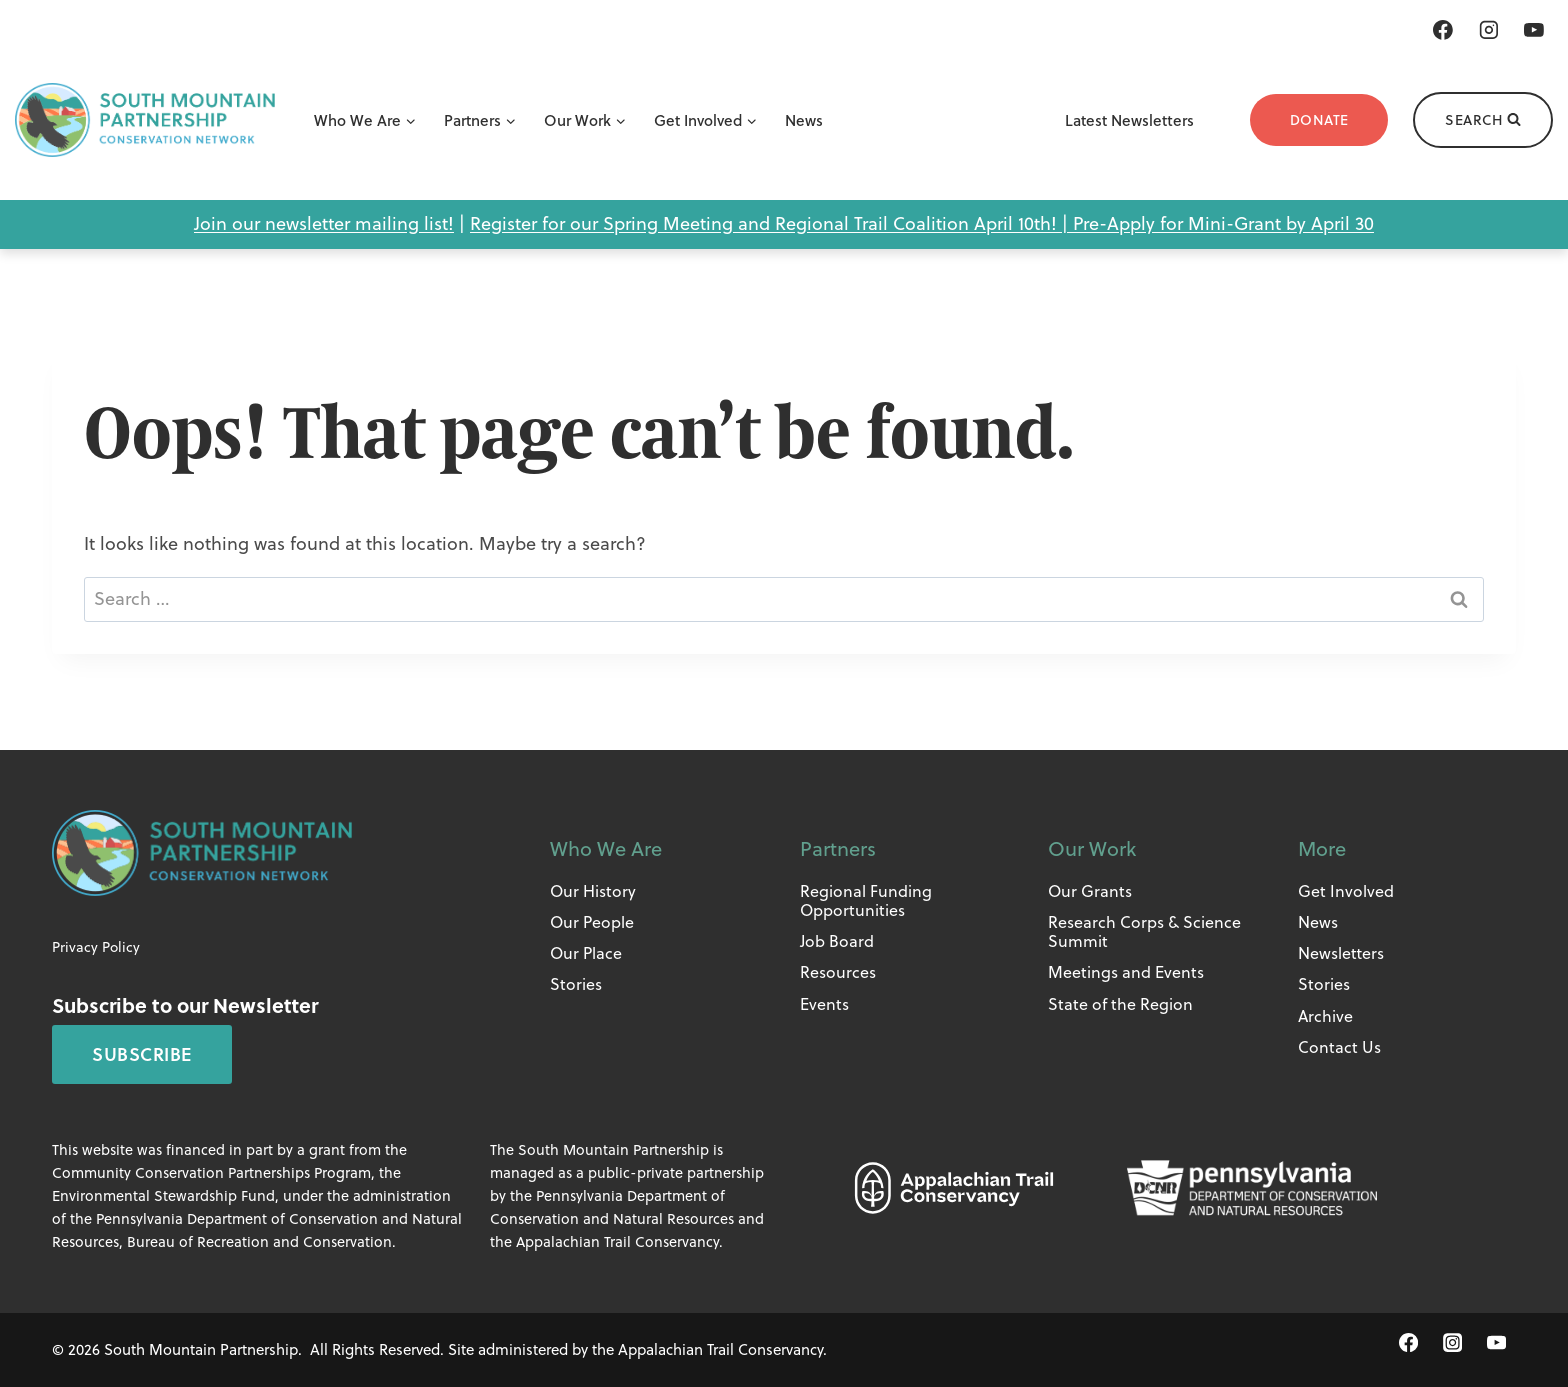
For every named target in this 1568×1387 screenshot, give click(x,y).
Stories (576, 984)
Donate (1319, 120)
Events (824, 1004)
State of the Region (1120, 1004)
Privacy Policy (96, 947)
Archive (1325, 1016)
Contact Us (1339, 1047)
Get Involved (1346, 891)
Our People (592, 922)
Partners (838, 848)
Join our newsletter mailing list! (324, 223)
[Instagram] (1489, 30)
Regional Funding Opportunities (866, 900)
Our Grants (1090, 891)
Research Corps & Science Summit (1144, 931)
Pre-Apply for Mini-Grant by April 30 (1223, 223)
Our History (593, 891)
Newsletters (1341, 953)
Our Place (586, 953)
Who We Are (606, 848)
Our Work (1092, 848)
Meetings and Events (1126, 972)
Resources (838, 972)
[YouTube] (1534, 30)
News (804, 120)
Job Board (837, 941)
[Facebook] (1443, 30)
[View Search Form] (1483, 120)
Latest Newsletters (1129, 120)
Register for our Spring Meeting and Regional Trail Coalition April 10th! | (771, 223)
